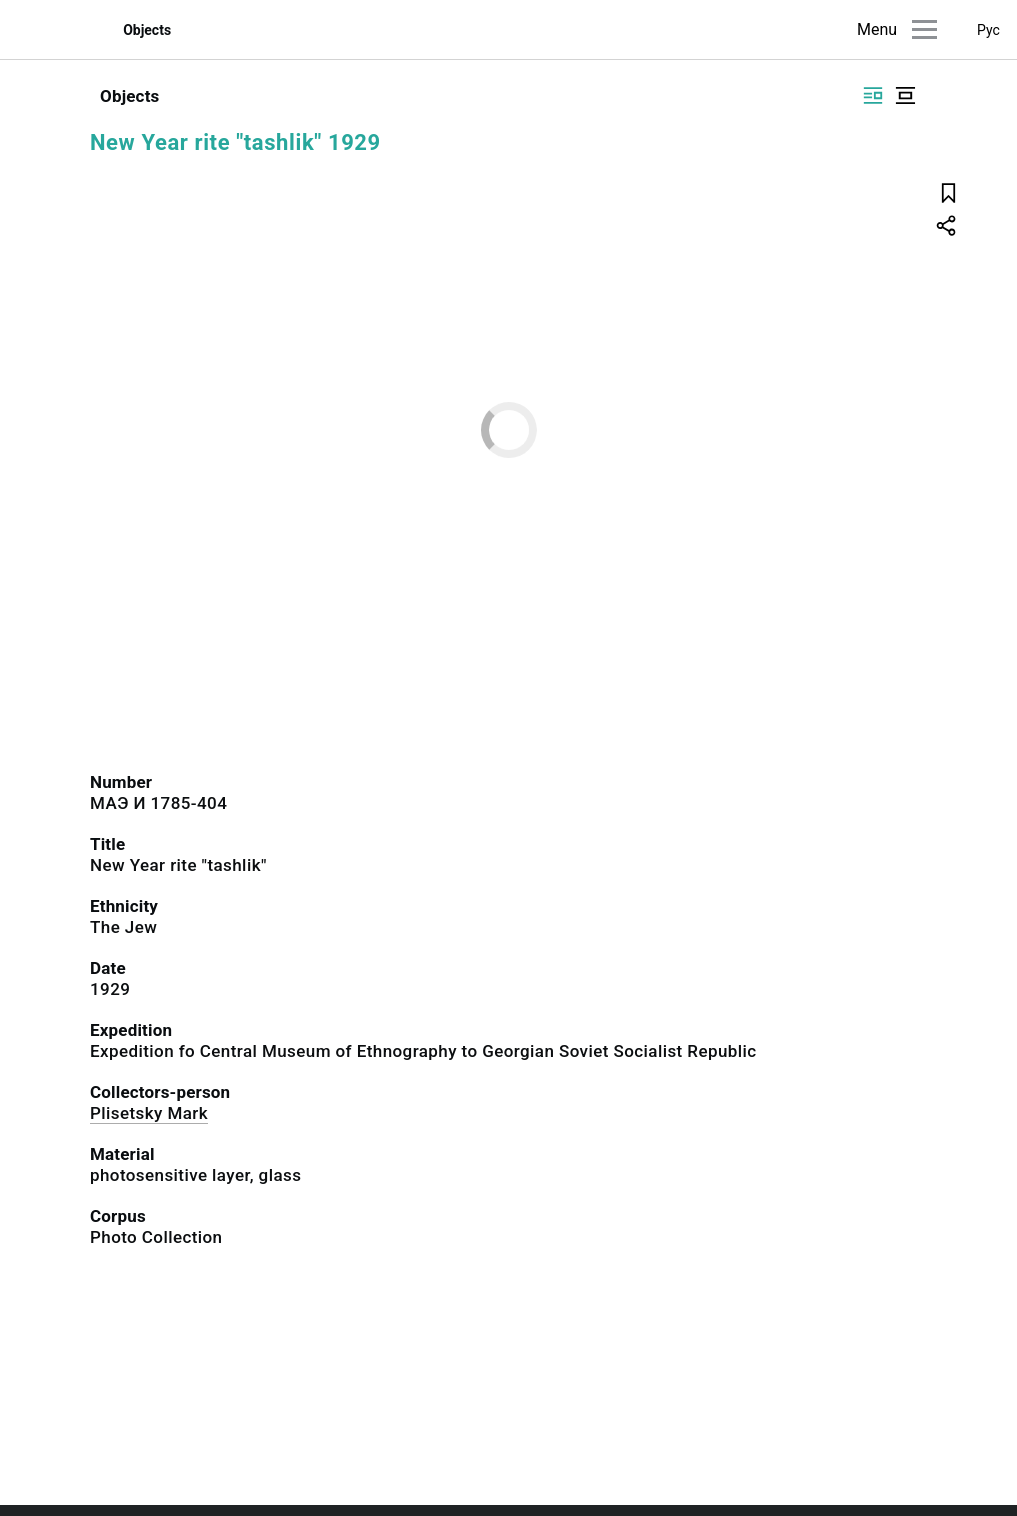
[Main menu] (924, 29)
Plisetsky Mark (149, 1113)
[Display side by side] (873, 95)
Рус (988, 30)
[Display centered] (905, 95)
